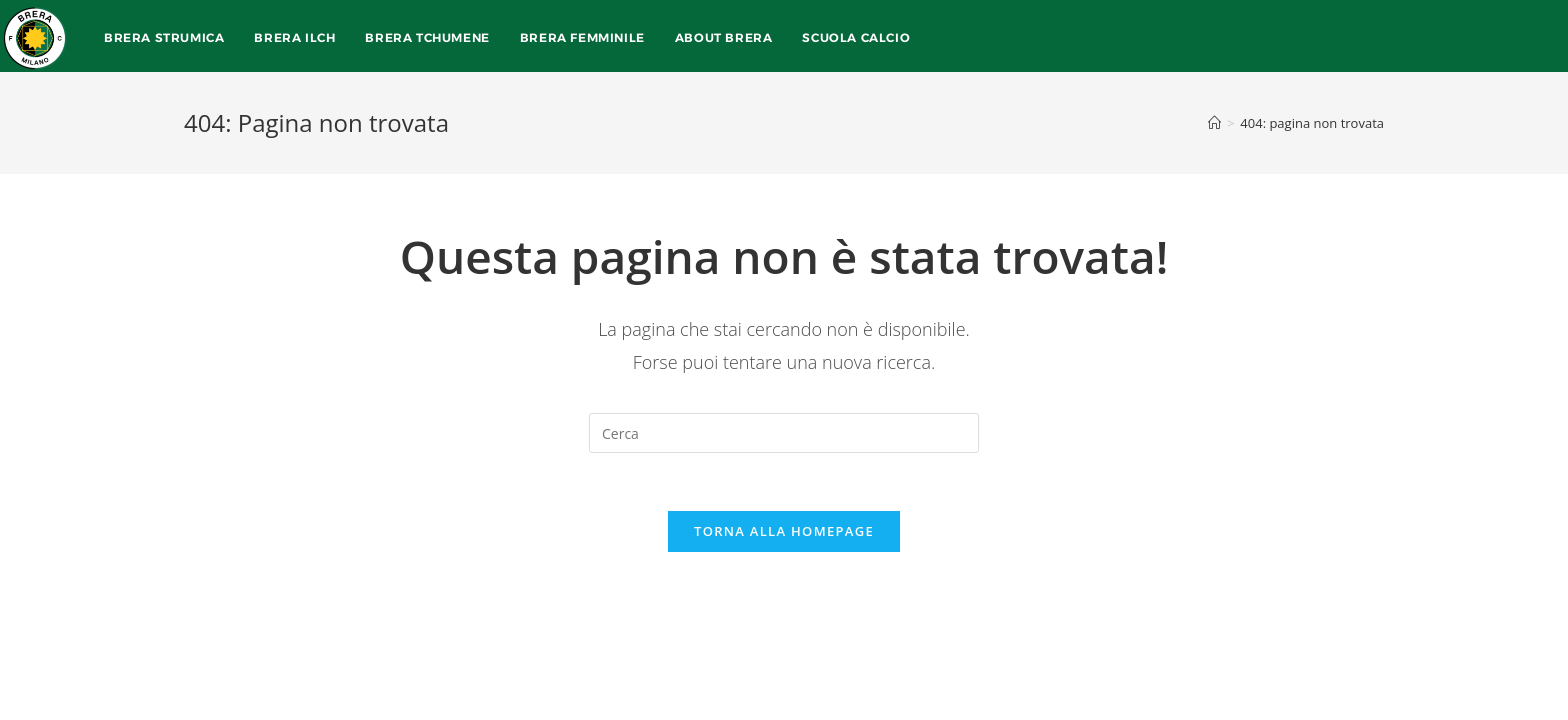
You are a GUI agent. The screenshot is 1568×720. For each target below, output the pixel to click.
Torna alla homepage (784, 533)
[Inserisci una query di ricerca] (784, 433)
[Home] (1214, 123)
